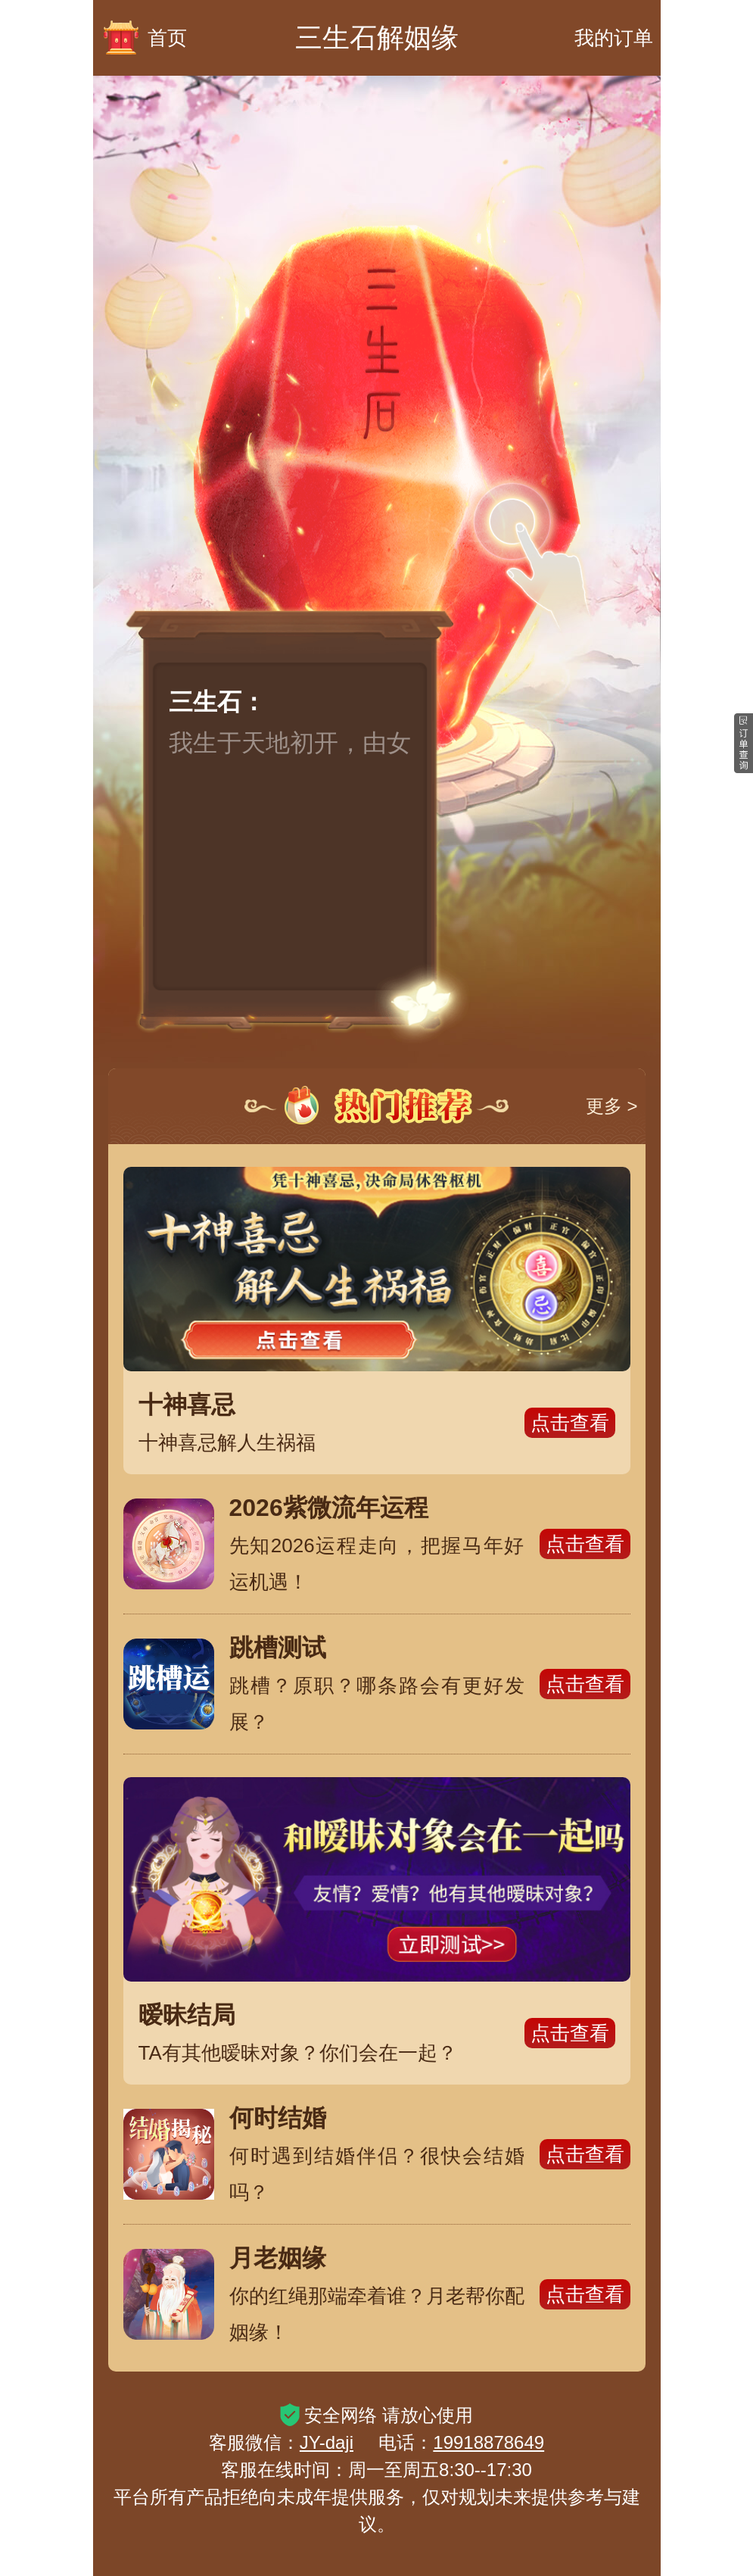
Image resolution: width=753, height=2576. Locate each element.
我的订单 (613, 38)
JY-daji (326, 2442)
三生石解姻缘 (377, 37)
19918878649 (488, 2442)
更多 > (612, 1106)
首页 (144, 37)
